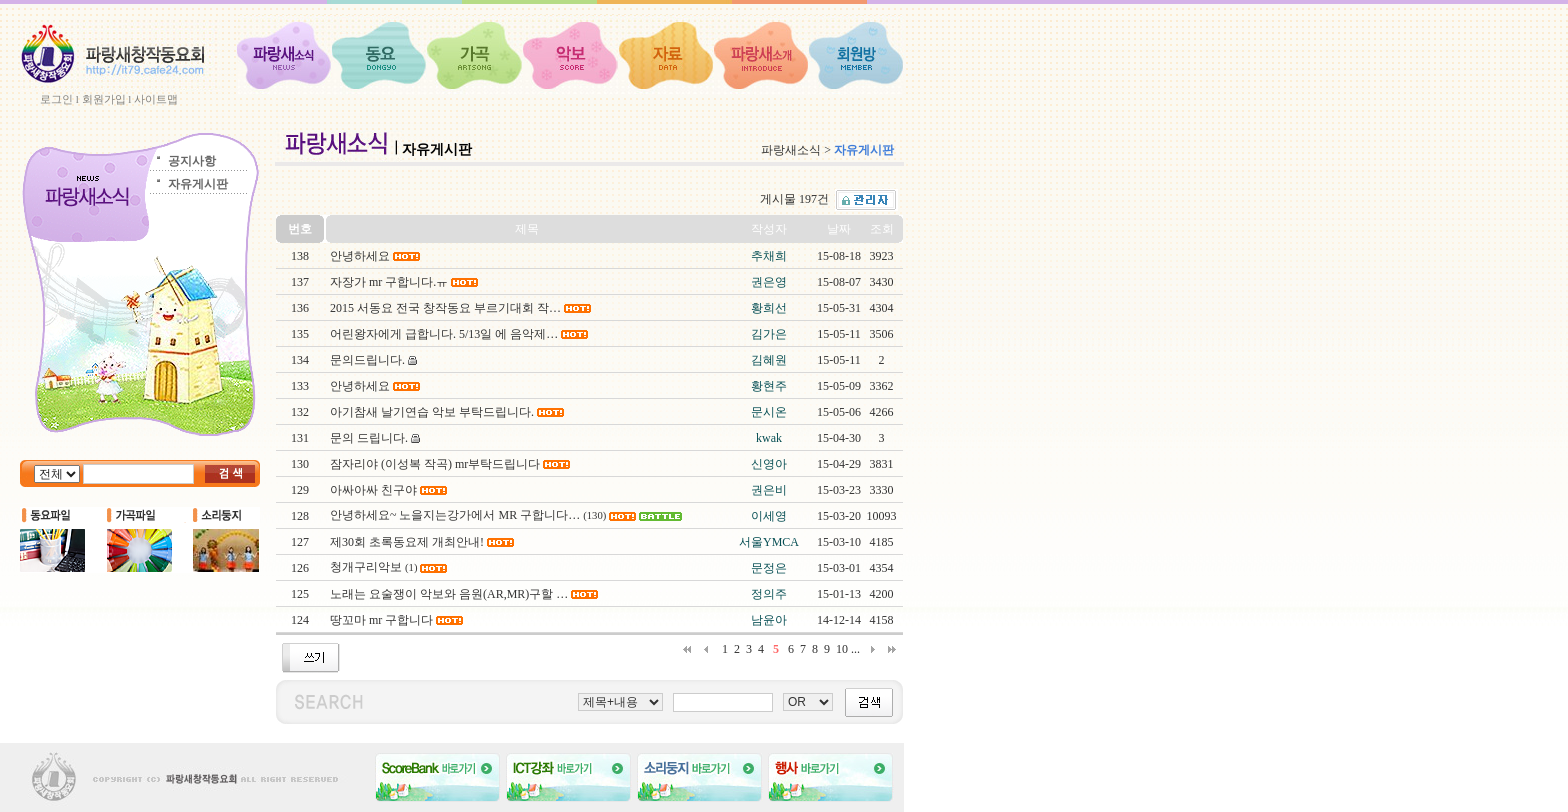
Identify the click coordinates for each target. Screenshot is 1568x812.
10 (842, 649)
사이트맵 (156, 99)
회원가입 (104, 99)
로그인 (56, 99)
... (855, 649)
